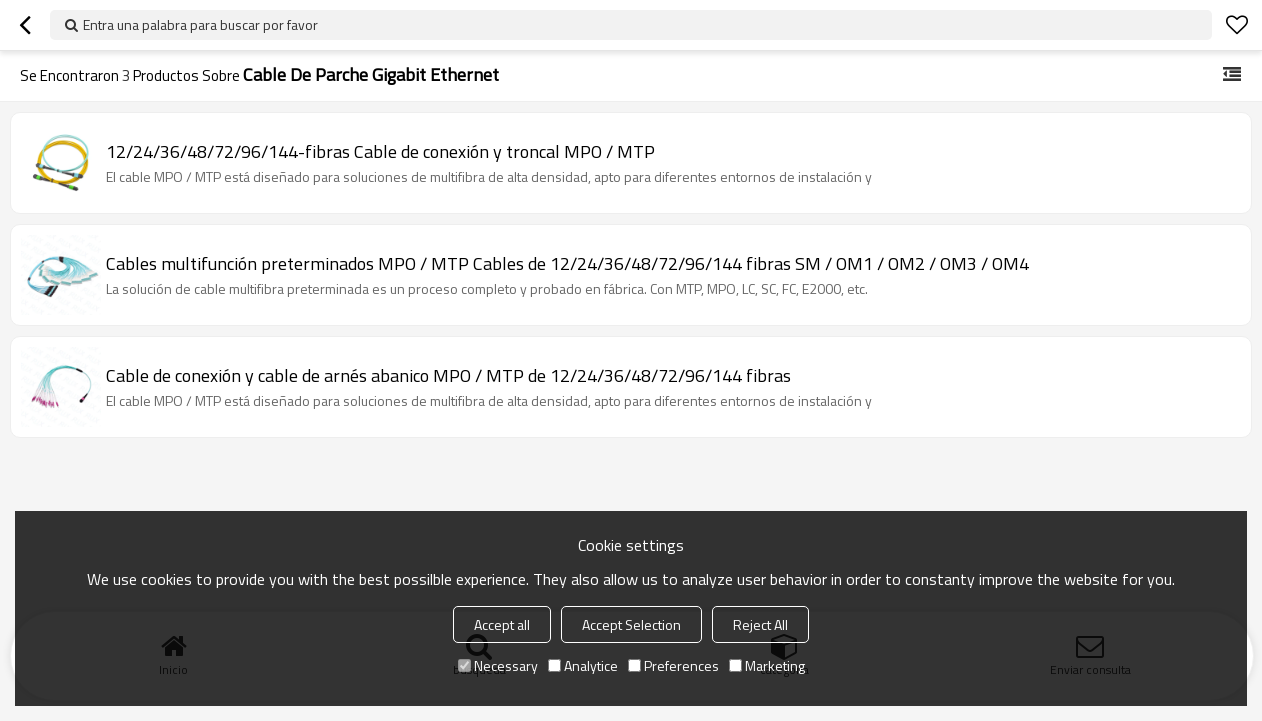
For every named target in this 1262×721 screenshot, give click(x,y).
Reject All (760, 624)
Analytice (583, 665)
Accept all (502, 624)
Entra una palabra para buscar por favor (200, 24)
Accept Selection (631, 624)
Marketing (767, 665)
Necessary (498, 665)
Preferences (673, 665)
